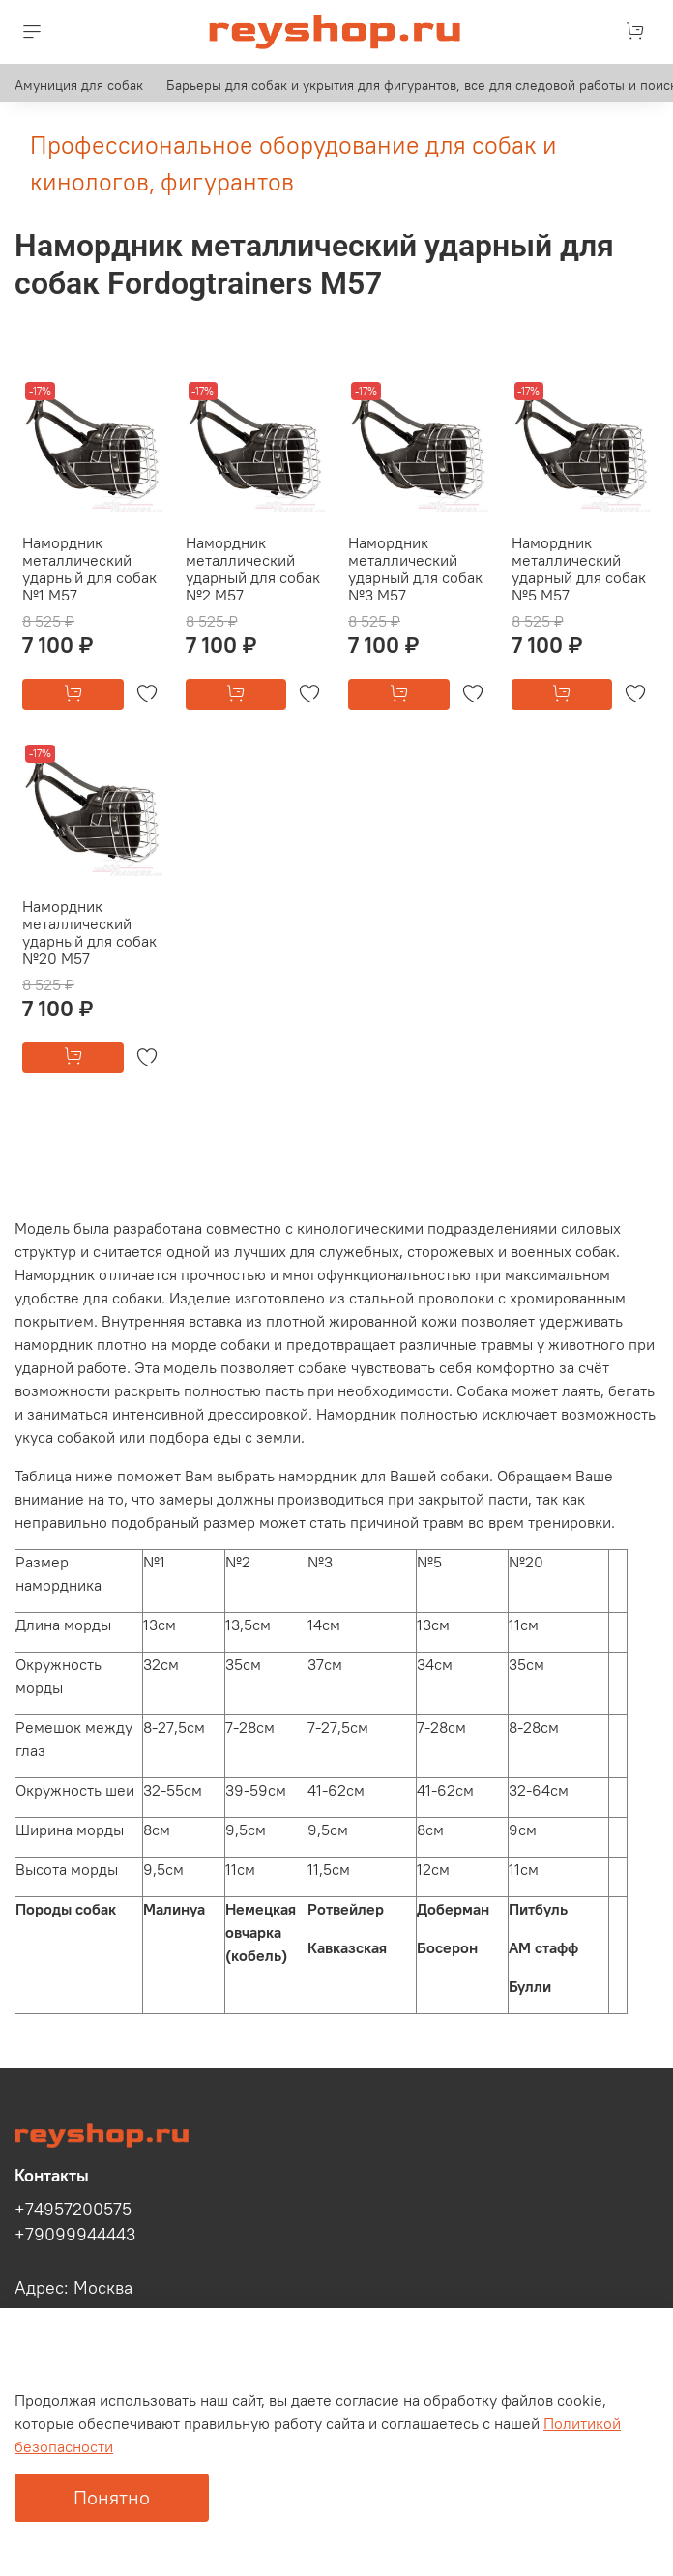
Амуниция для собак (79, 85)
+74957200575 (73, 2209)
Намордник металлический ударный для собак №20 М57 (89, 932)
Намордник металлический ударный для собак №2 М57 (253, 568)
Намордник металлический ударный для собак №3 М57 (415, 568)
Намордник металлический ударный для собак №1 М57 (89, 568)
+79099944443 (75, 2234)
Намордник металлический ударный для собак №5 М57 (579, 568)
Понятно (111, 2497)
